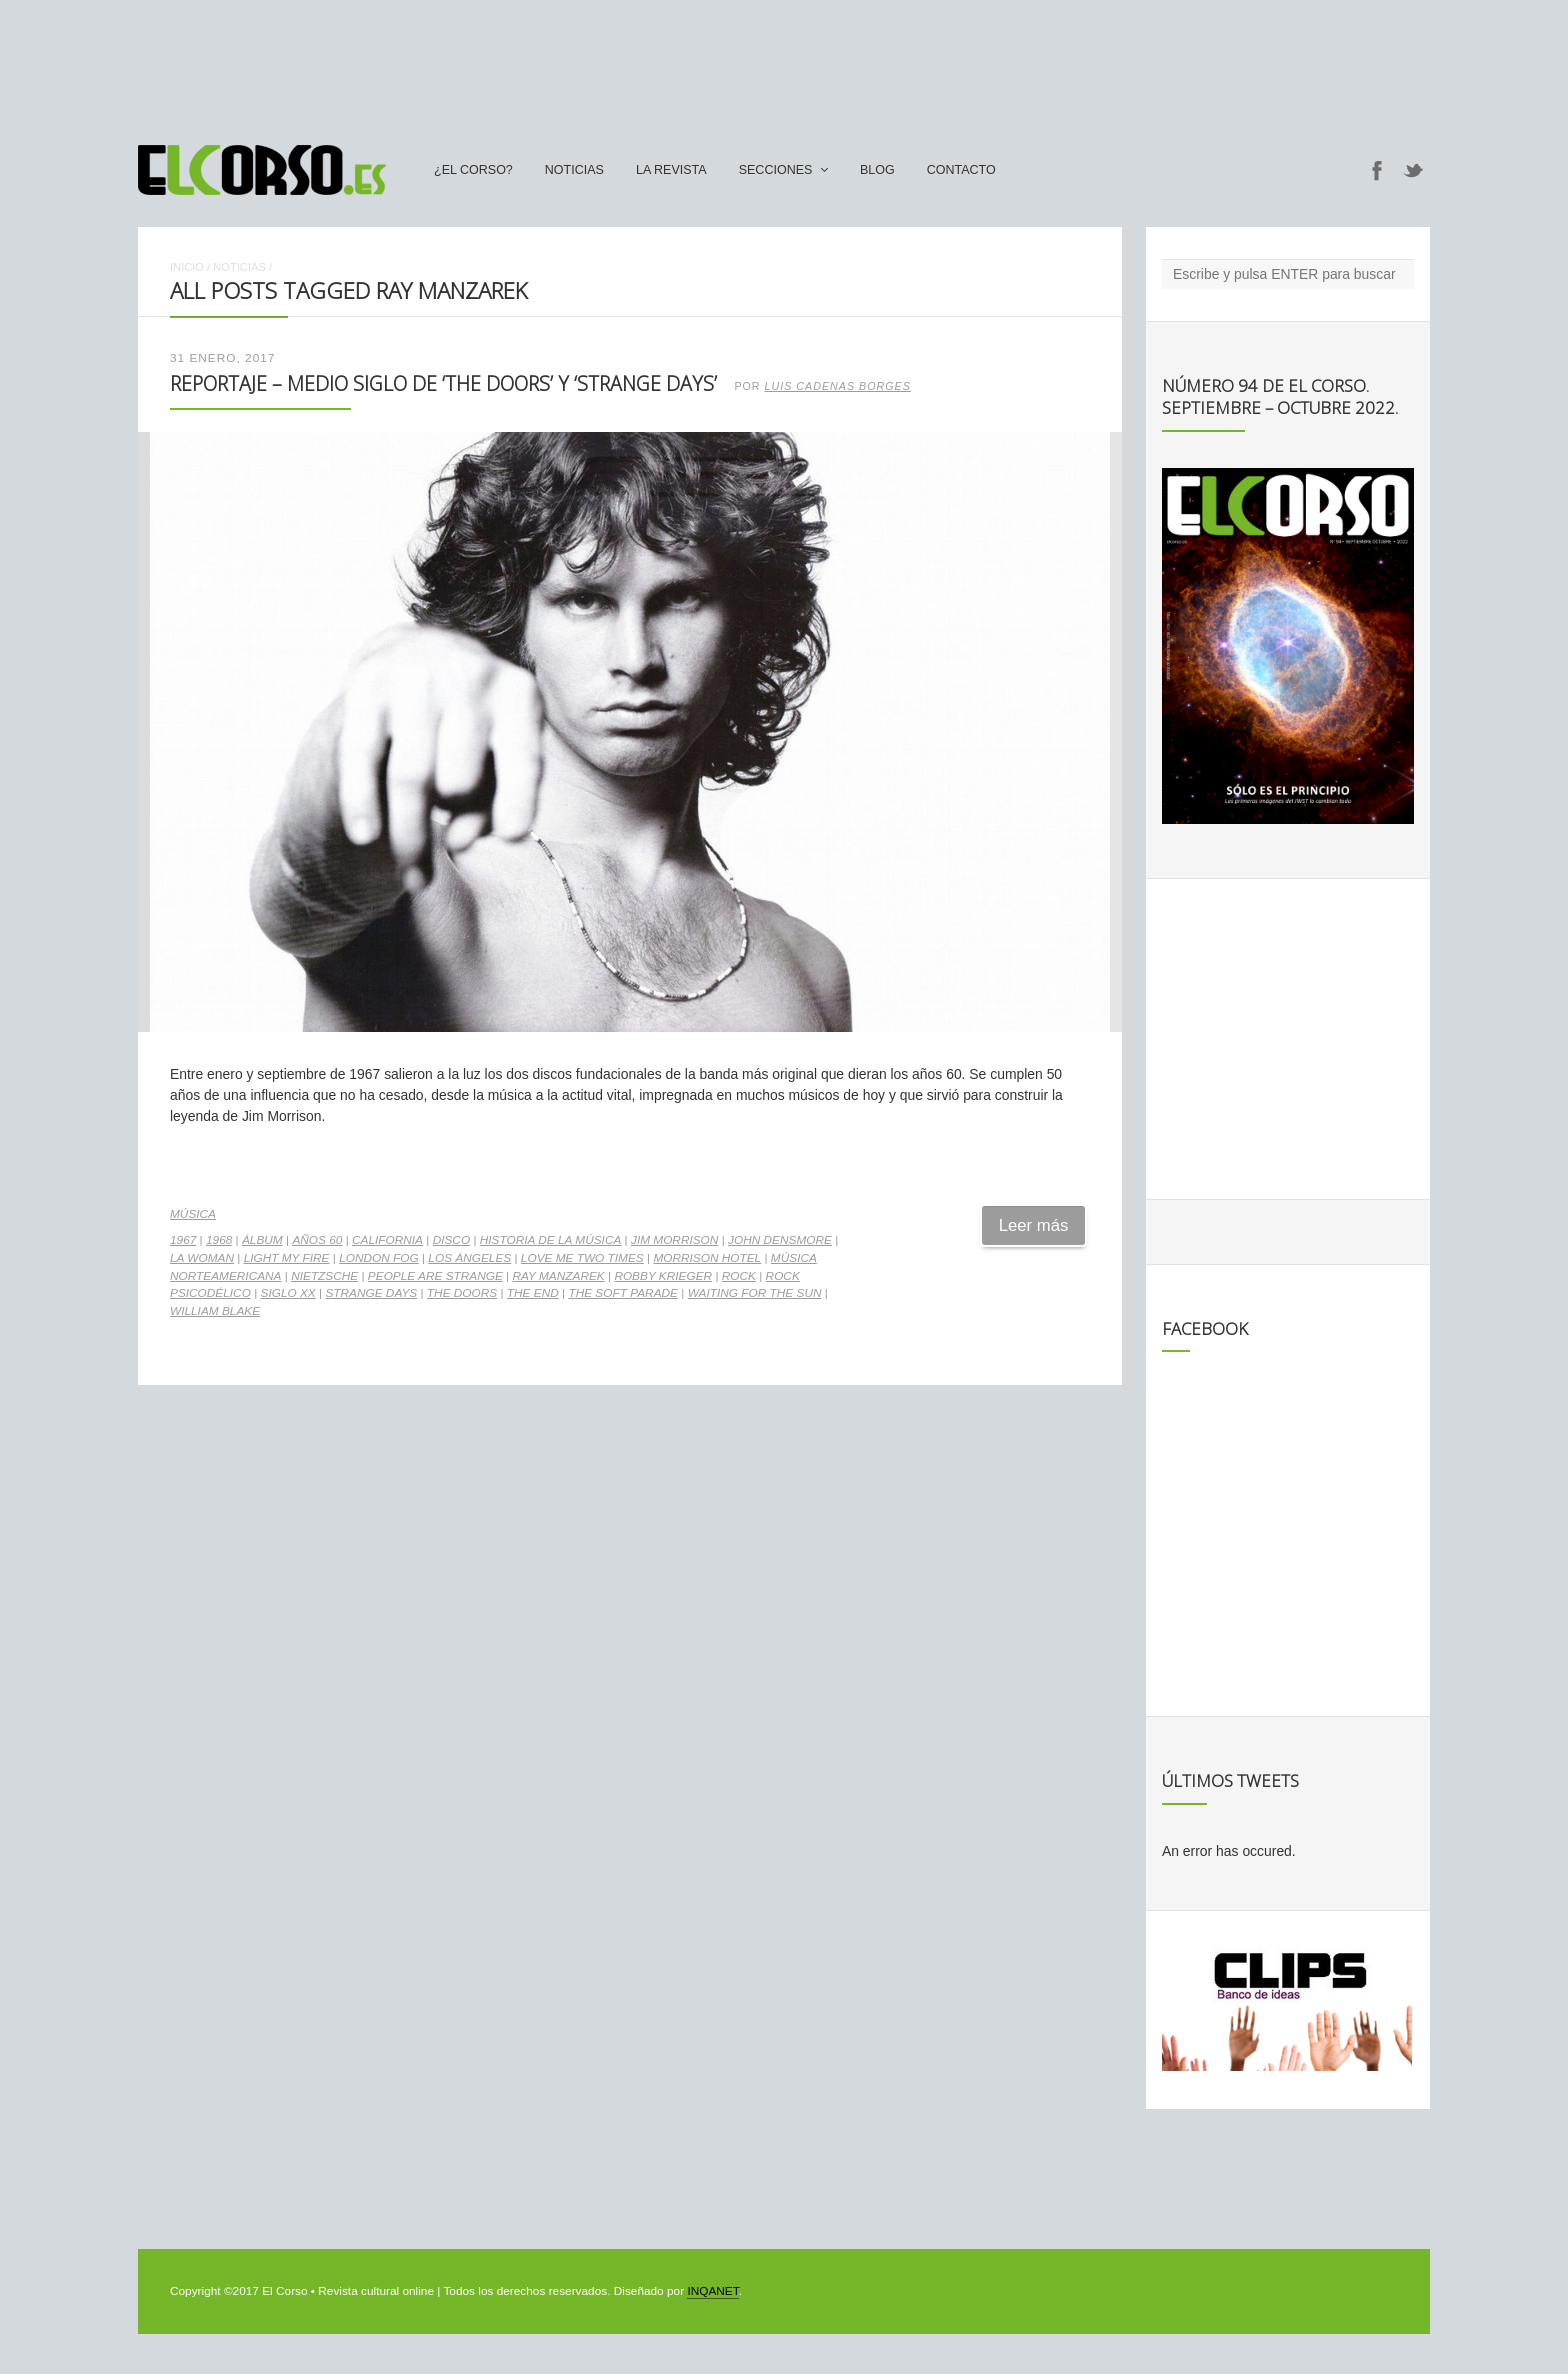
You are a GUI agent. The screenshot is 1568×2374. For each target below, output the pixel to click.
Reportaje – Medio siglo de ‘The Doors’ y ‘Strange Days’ (443, 383)
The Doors (462, 1293)
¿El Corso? (473, 170)
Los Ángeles (469, 1258)
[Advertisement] (784, 63)
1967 (183, 1240)
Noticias (574, 170)
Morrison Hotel (707, 1258)
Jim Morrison (674, 1240)
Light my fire (287, 1258)
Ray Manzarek (558, 1276)
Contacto (961, 170)
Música (193, 1214)
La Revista (671, 170)
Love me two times (582, 1258)
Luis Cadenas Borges (838, 386)
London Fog (379, 1258)
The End (533, 1293)
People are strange (435, 1276)
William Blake (215, 1311)
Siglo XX (288, 1293)
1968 (219, 1240)
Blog (877, 170)
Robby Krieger (663, 1276)
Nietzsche (324, 1276)
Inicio (187, 267)
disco (451, 1240)
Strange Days (371, 1293)
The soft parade (623, 1293)
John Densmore (780, 1240)
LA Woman (202, 1258)
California (387, 1240)
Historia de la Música (551, 1240)
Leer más (1034, 1225)
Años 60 (317, 1240)
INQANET (712, 2291)
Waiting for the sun (755, 1293)
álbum (262, 1240)
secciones (776, 170)
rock (739, 1276)
